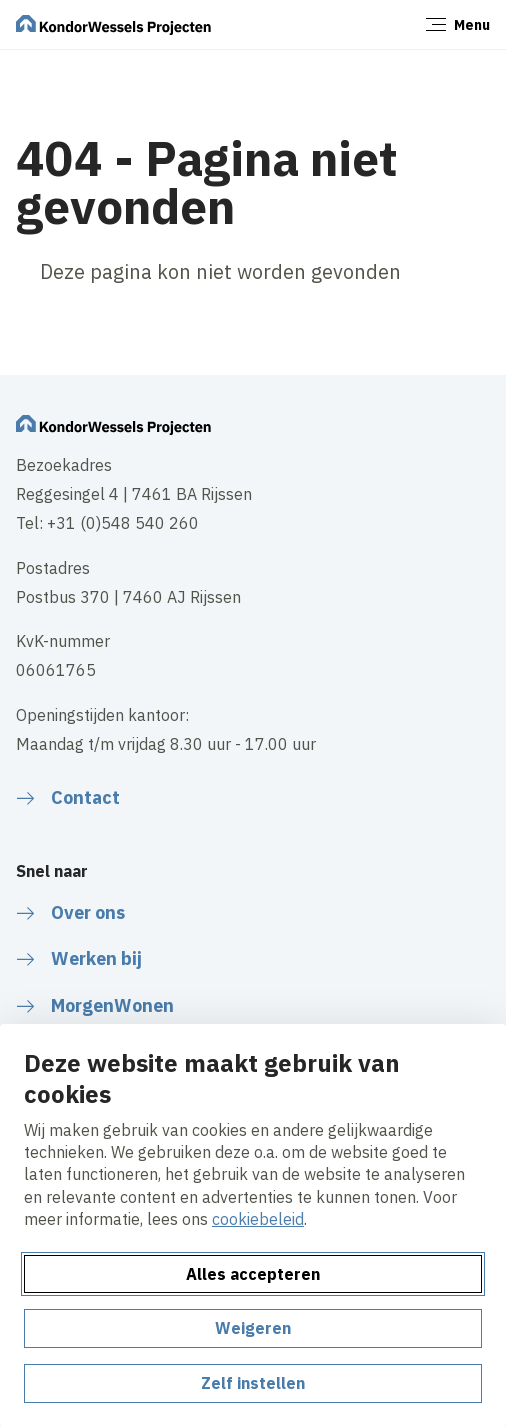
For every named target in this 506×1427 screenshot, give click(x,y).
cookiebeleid (258, 1219)
